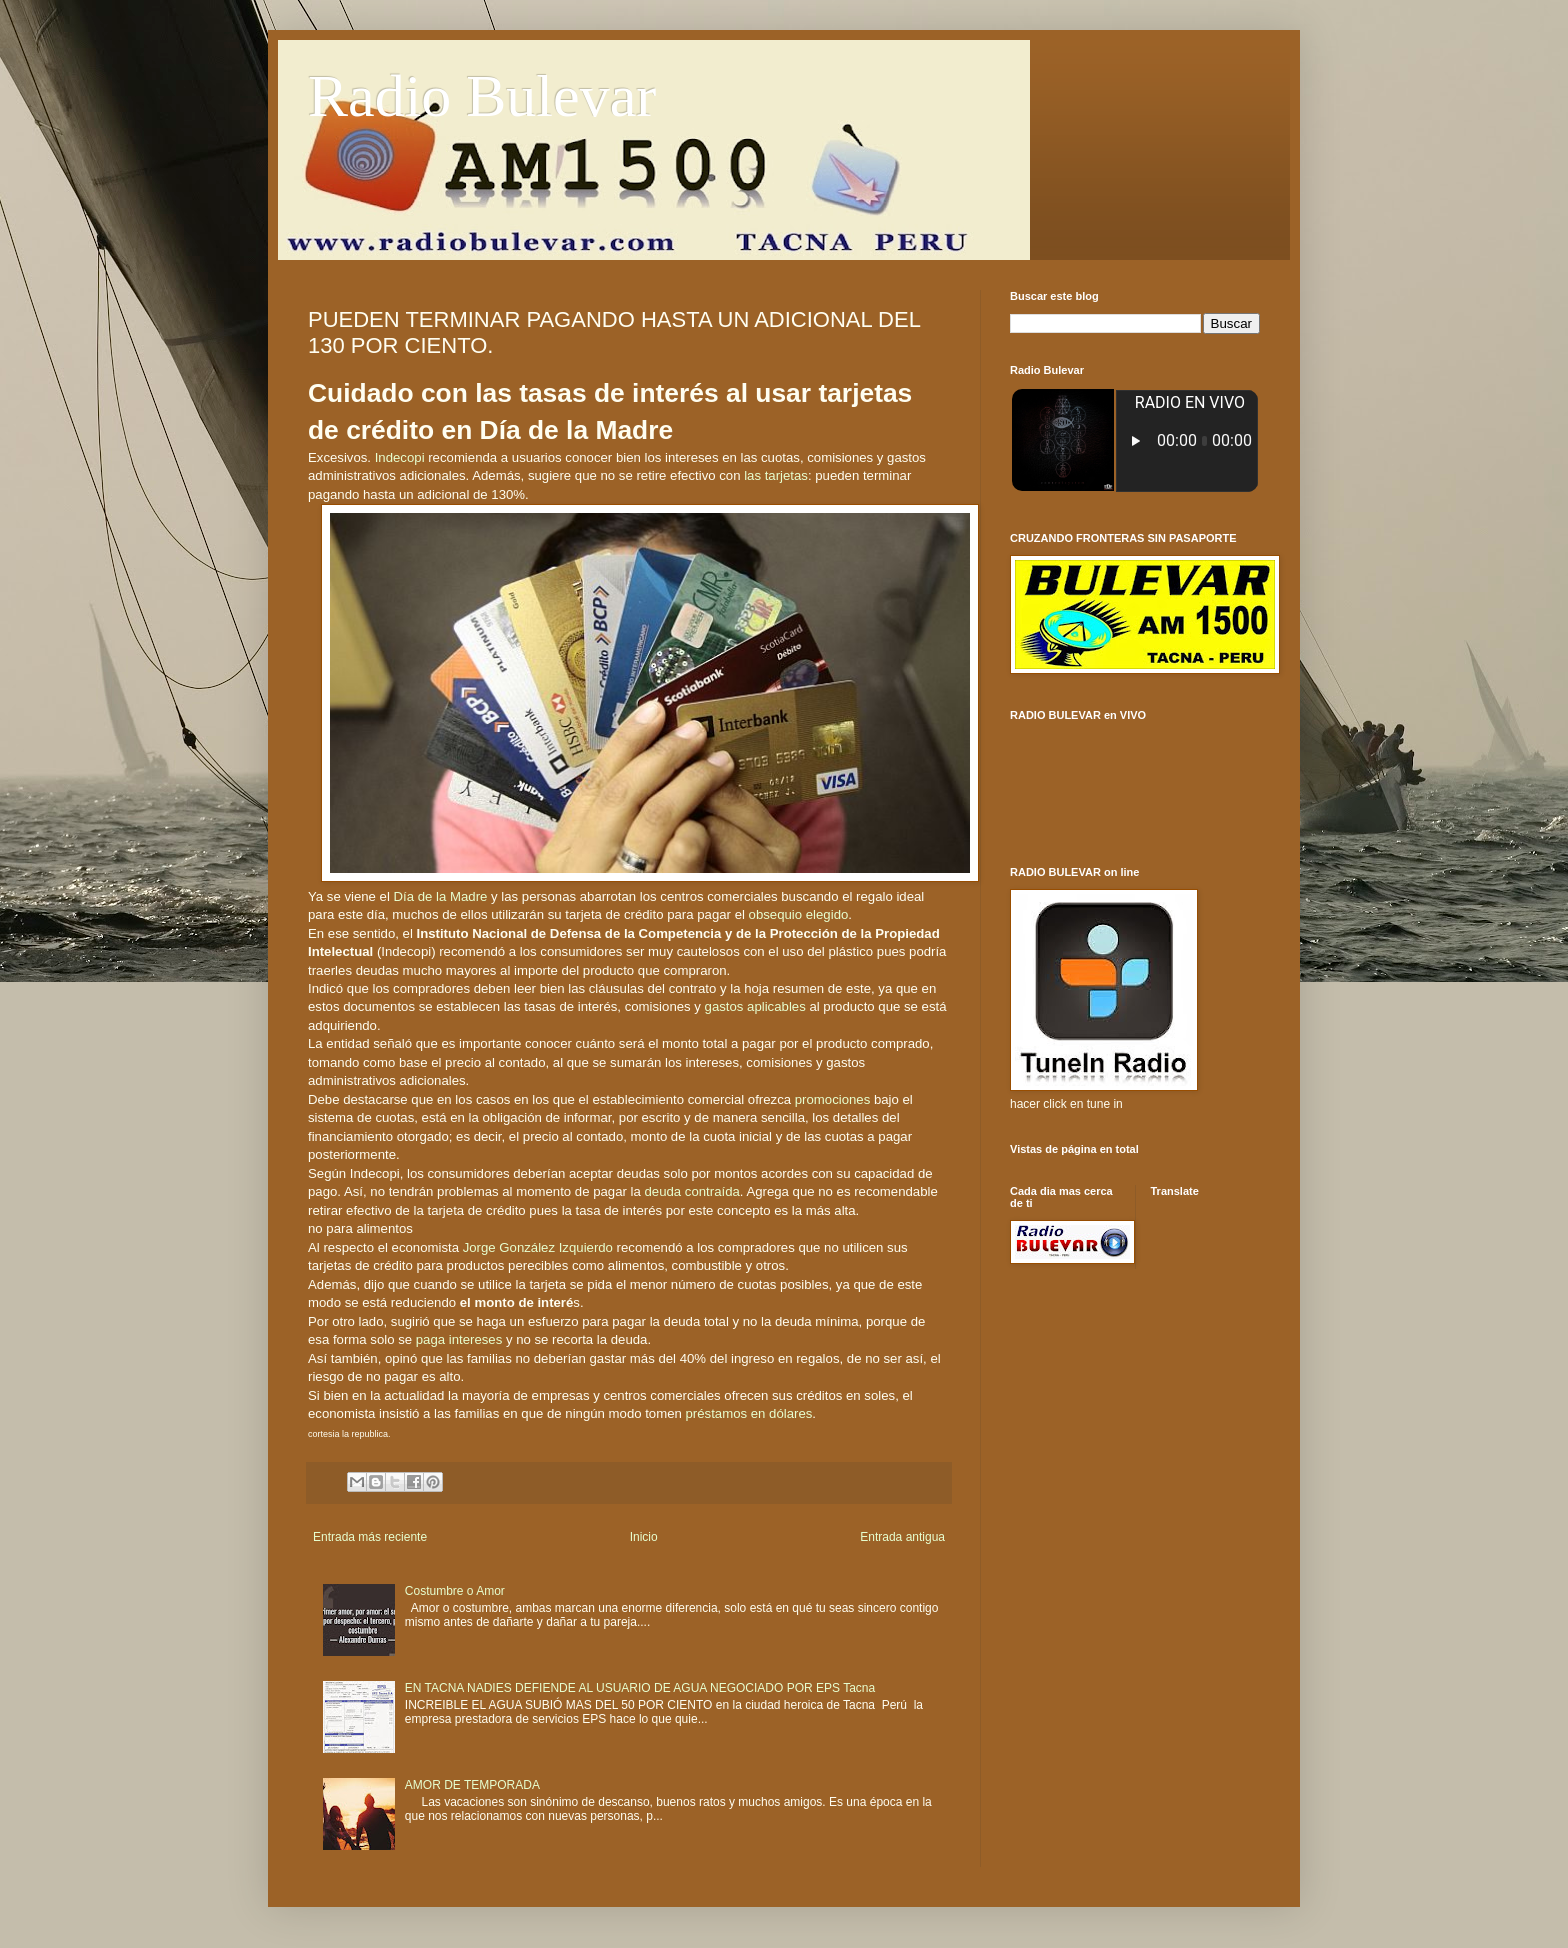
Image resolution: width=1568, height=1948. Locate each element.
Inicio (644, 1537)
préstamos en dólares (749, 1413)
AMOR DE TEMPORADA (472, 1785)
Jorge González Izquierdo (538, 1247)
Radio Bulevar (482, 96)
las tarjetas (776, 475)
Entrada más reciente (370, 1537)
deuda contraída (692, 1191)
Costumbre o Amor (455, 1591)
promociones (833, 1099)
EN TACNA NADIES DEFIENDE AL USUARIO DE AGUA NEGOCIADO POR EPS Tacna (640, 1688)
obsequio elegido (799, 914)
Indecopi (400, 457)
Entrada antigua (902, 1537)
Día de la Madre (441, 896)
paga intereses (459, 1339)
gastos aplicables (755, 1006)
